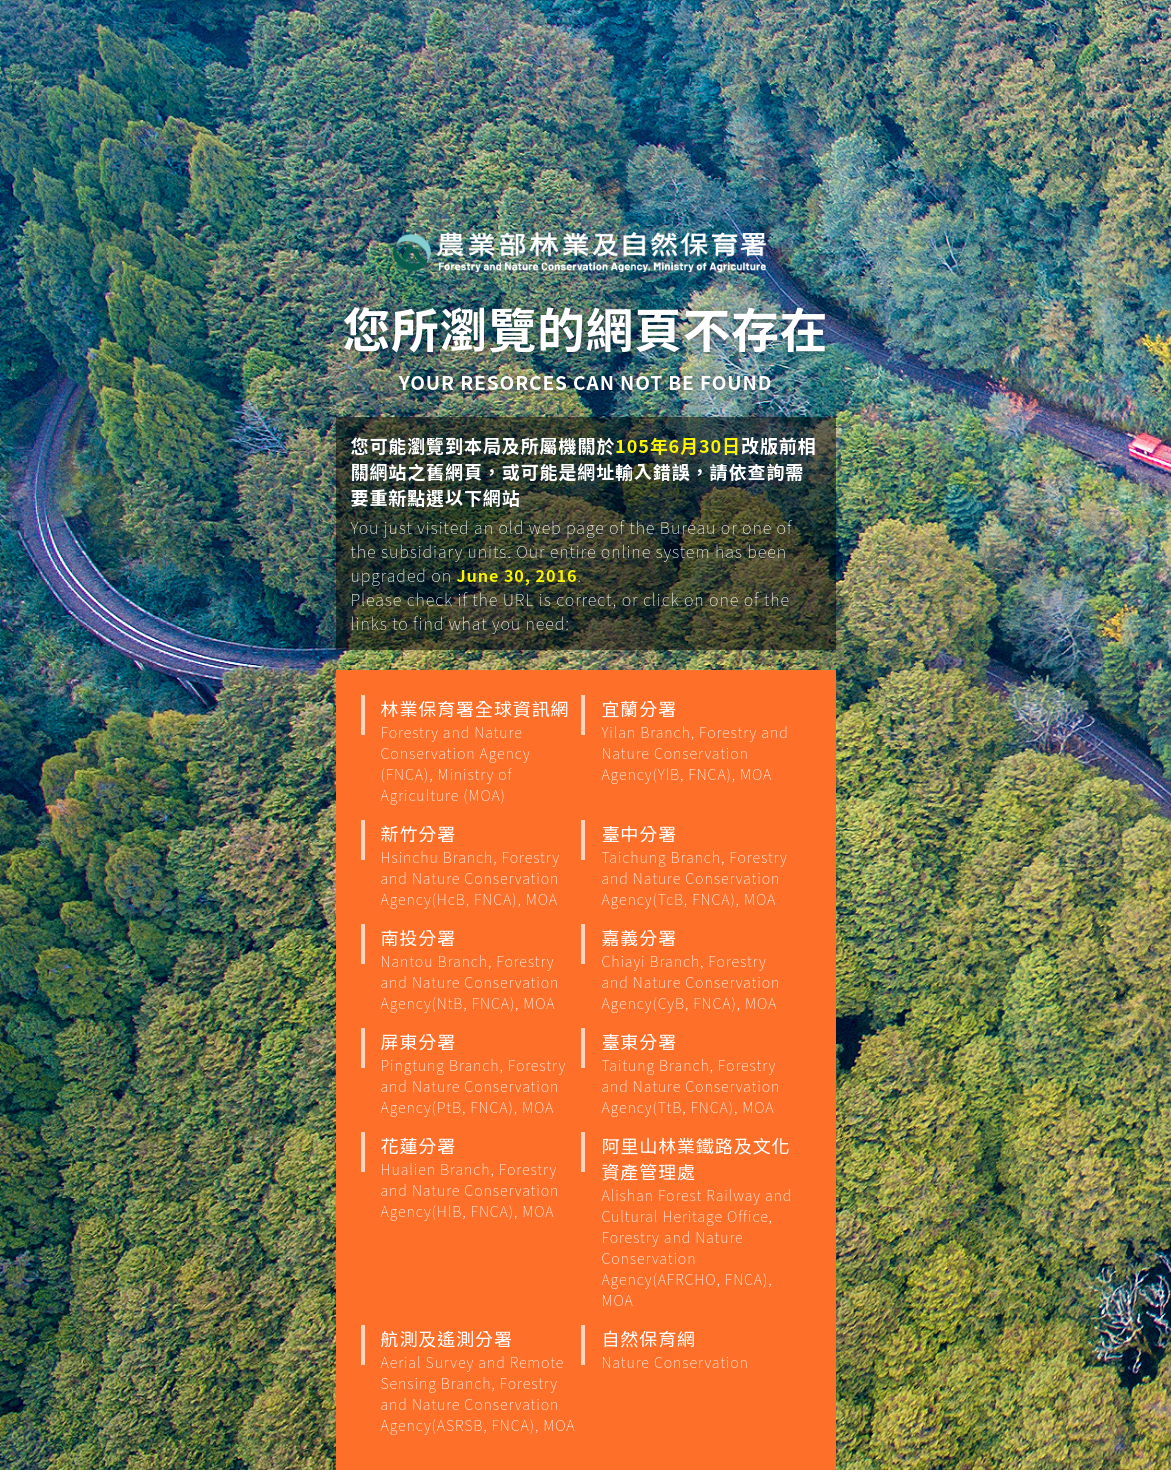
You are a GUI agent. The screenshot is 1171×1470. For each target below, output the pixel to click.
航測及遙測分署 (479, 1380)
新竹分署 (479, 864)
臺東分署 (699, 1072)
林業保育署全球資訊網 (479, 750)
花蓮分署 (479, 1176)
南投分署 (479, 968)
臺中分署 (699, 864)
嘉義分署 (699, 968)
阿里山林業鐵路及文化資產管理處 (699, 1221)
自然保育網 (699, 1348)
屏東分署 (479, 1072)
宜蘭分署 (699, 739)
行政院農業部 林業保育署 (580, 251)
